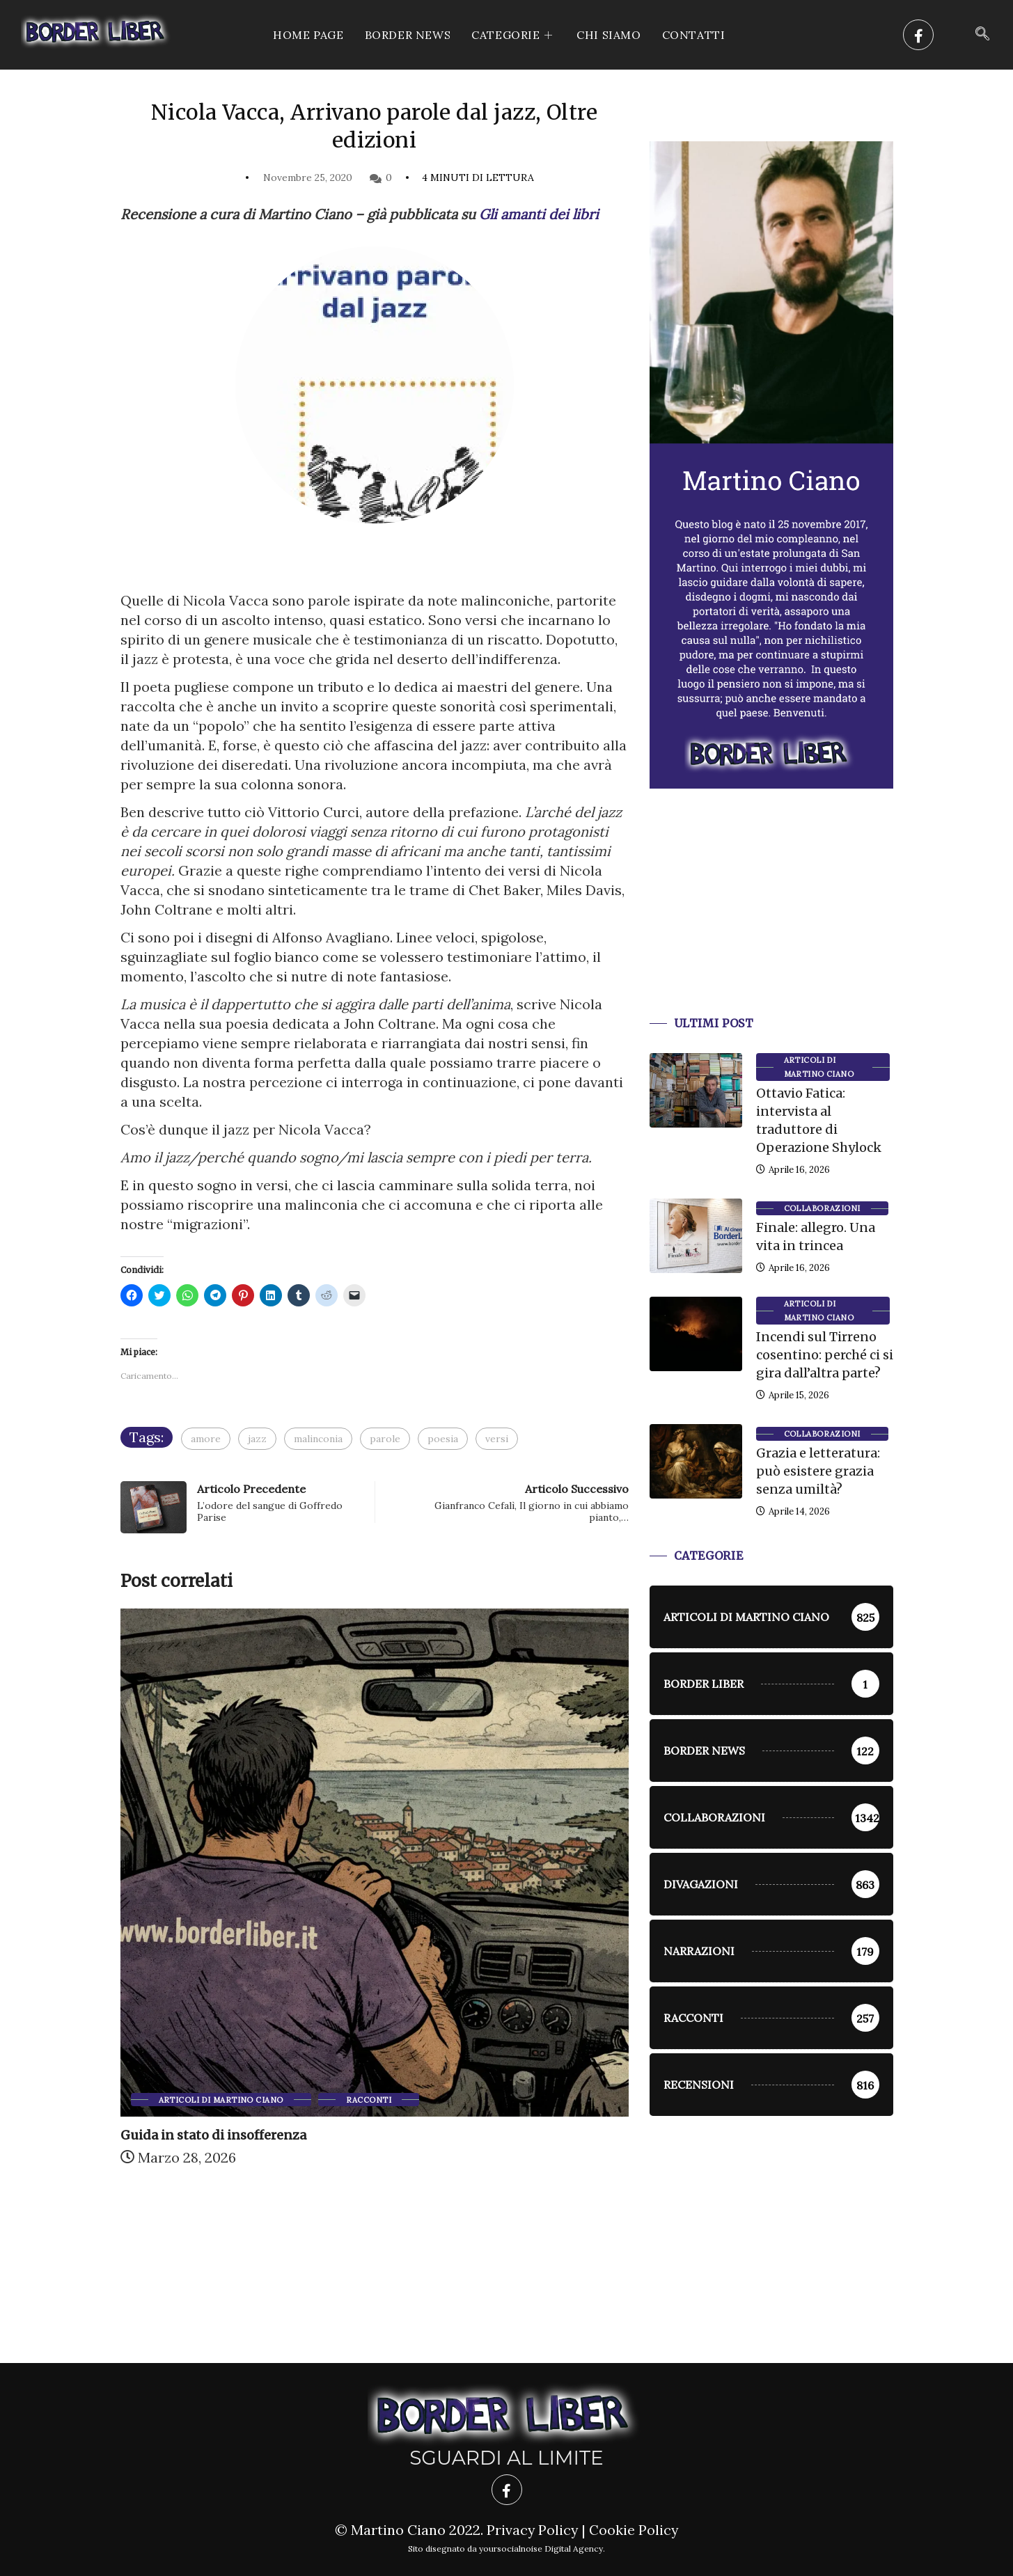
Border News (408, 35)
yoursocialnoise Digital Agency (541, 2548)
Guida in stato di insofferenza (213, 2135)
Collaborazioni (822, 1208)
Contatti (693, 35)
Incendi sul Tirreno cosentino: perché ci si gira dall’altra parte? (824, 1355)
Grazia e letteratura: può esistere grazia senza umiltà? (818, 1471)
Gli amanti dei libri (539, 214)
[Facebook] (918, 34)
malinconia (318, 1438)
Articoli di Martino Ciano (221, 2100)
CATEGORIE (513, 35)
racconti (369, 2100)
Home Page (308, 35)
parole (385, 1438)
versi (496, 1438)
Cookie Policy (635, 2529)
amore (206, 1438)
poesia (442, 1438)
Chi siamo (608, 35)
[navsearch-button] (982, 35)
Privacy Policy (532, 2529)
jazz (257, 1438)
